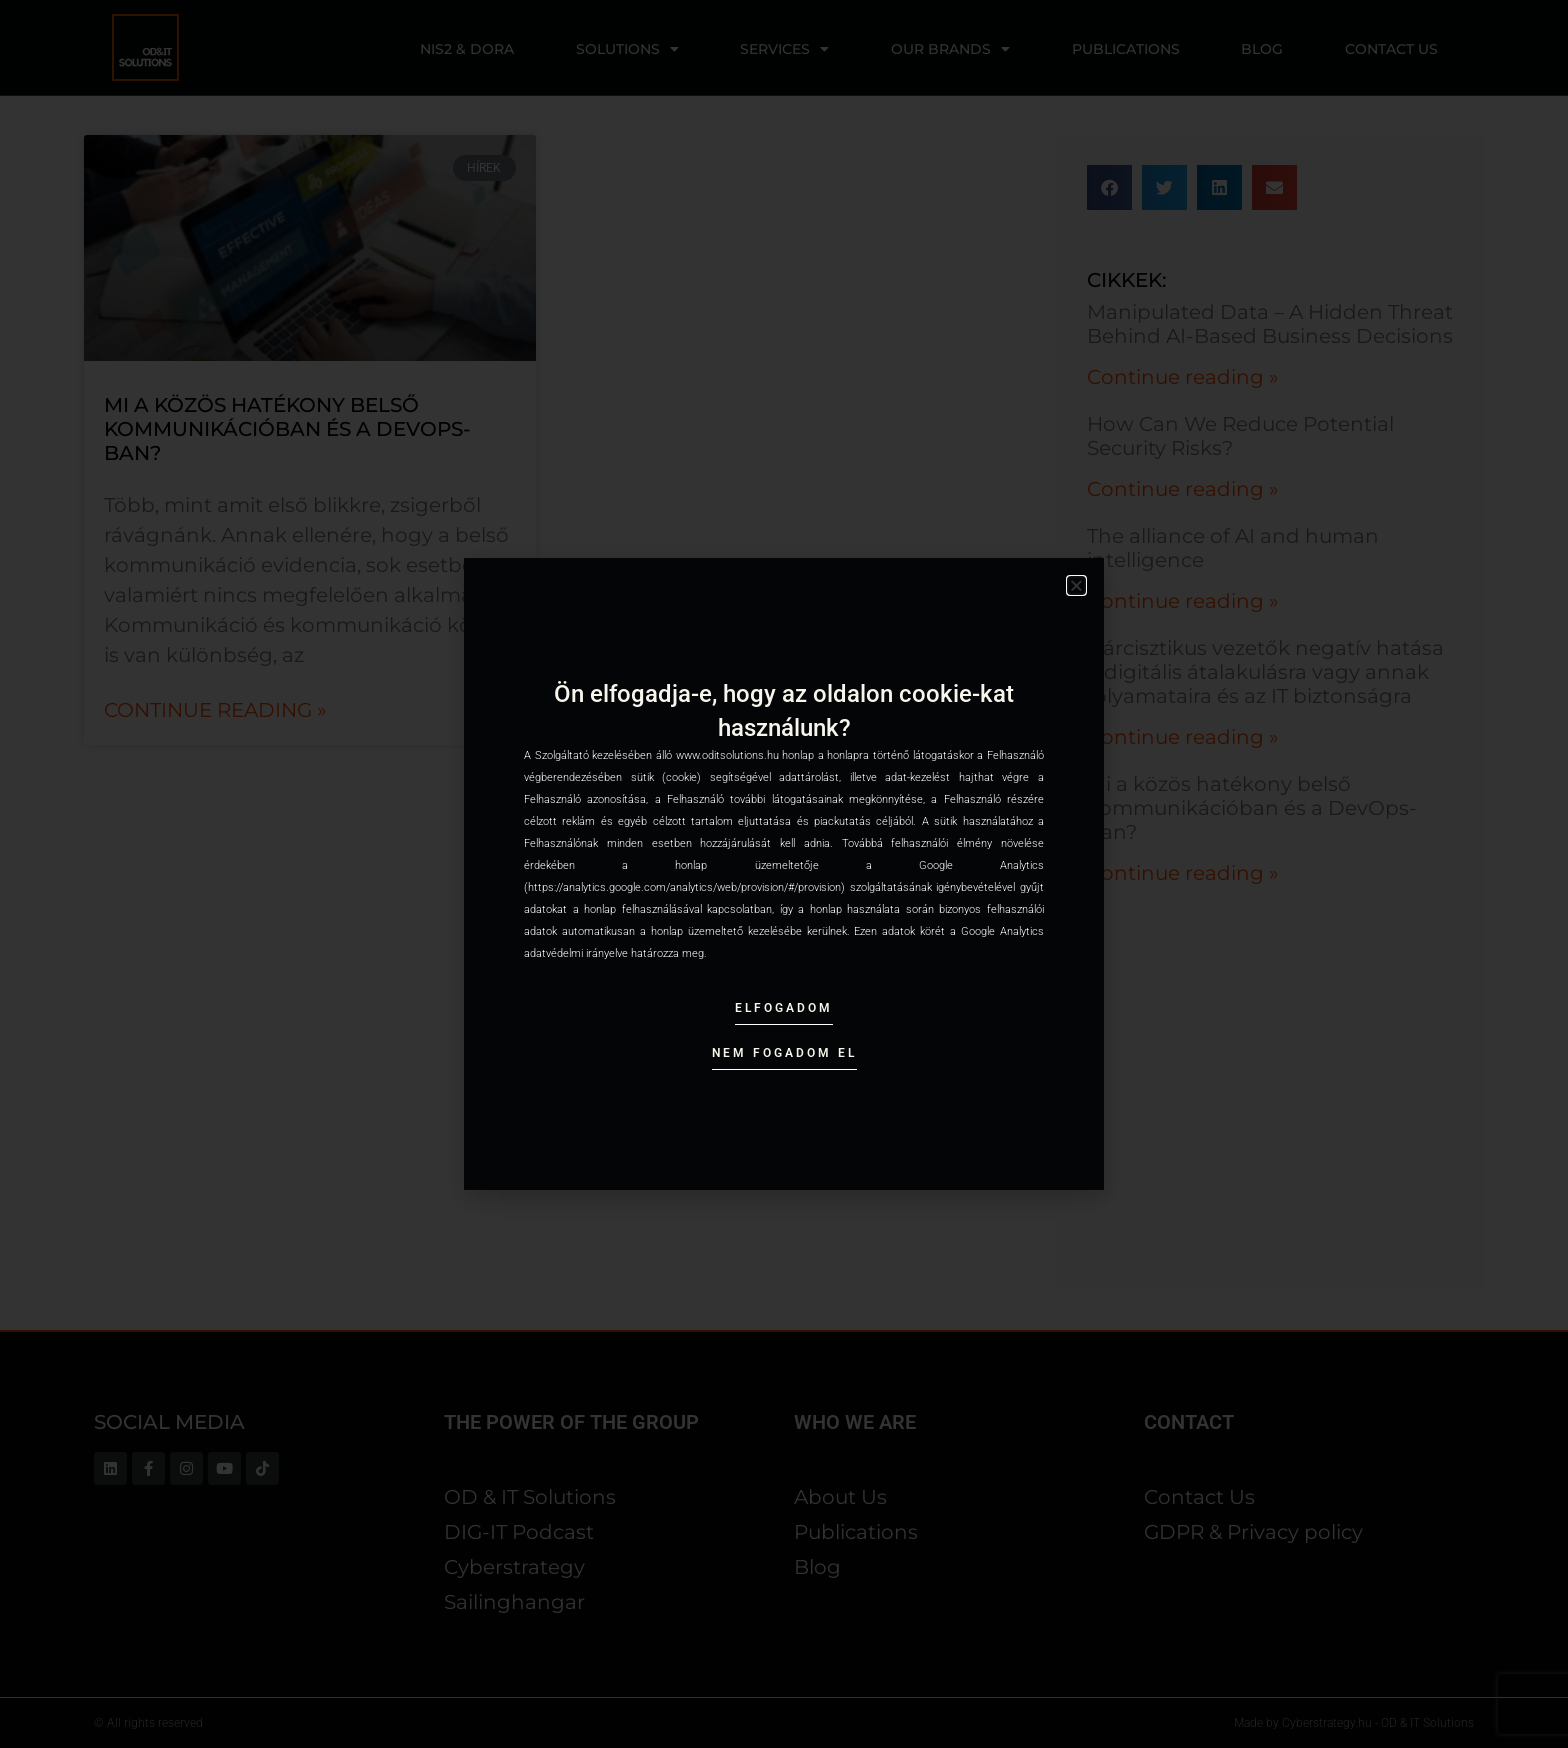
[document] (784, 874)
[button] (1076, 585)
